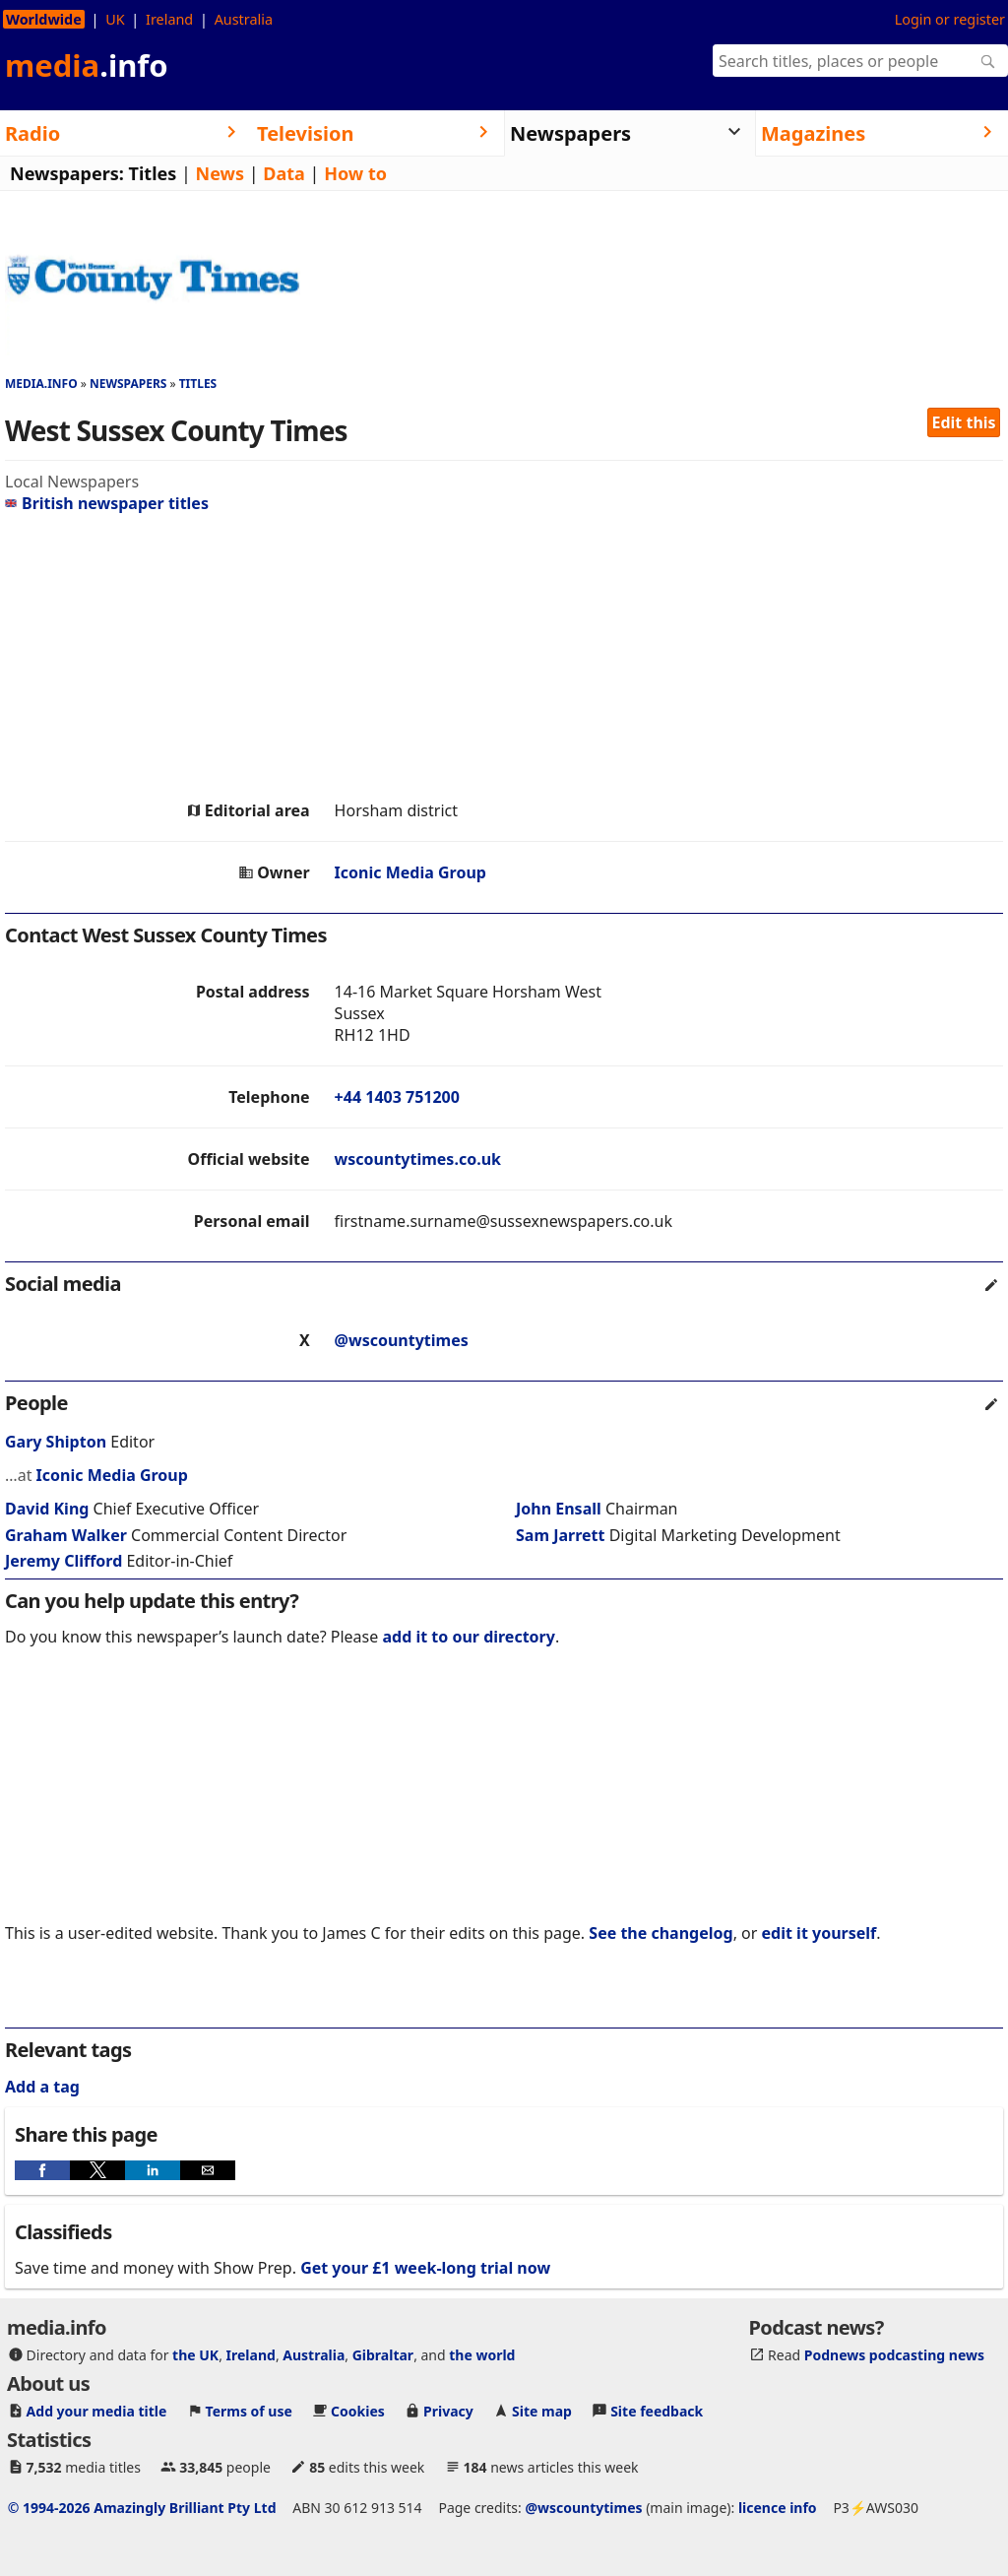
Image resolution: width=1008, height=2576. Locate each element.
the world (482, 2355)
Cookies (358, 2411)
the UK (195, 2355)
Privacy (448, 2411)
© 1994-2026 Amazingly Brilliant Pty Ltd (142, 2507)
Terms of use (249, 2411)
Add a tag (42, 2086)
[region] (504, 657)
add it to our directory (468, 1636)
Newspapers (128, 383)
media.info (41, 383)
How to (355, 173)
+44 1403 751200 (397, 1097)
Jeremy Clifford (63, 1561)
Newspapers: (67, 173)
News (220, 173)
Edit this (964, 422)
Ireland (169, 19)
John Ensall (558, 1508)
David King (47, 1508)
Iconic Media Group (410, 872)
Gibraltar (382, 2355)
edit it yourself (819, 1933)
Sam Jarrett (560, 1535)
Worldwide (44, 19)
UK (114, 19)
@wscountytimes (402, 1340)
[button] (42, 2170)
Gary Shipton (55, 1441)
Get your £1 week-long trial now (425, 2268)
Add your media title (97, 2411)
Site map (542, 2411)
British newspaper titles (107, 503)
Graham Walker (66, 1535)
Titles (153, 173)
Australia (244, 19)
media (86, 65)
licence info (777, 2507)
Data (284, 173)
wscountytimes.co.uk (418, 1159)
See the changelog (660, 1933)
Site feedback (656, 2411)
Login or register (950, 19)
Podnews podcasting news (894, 2355)
